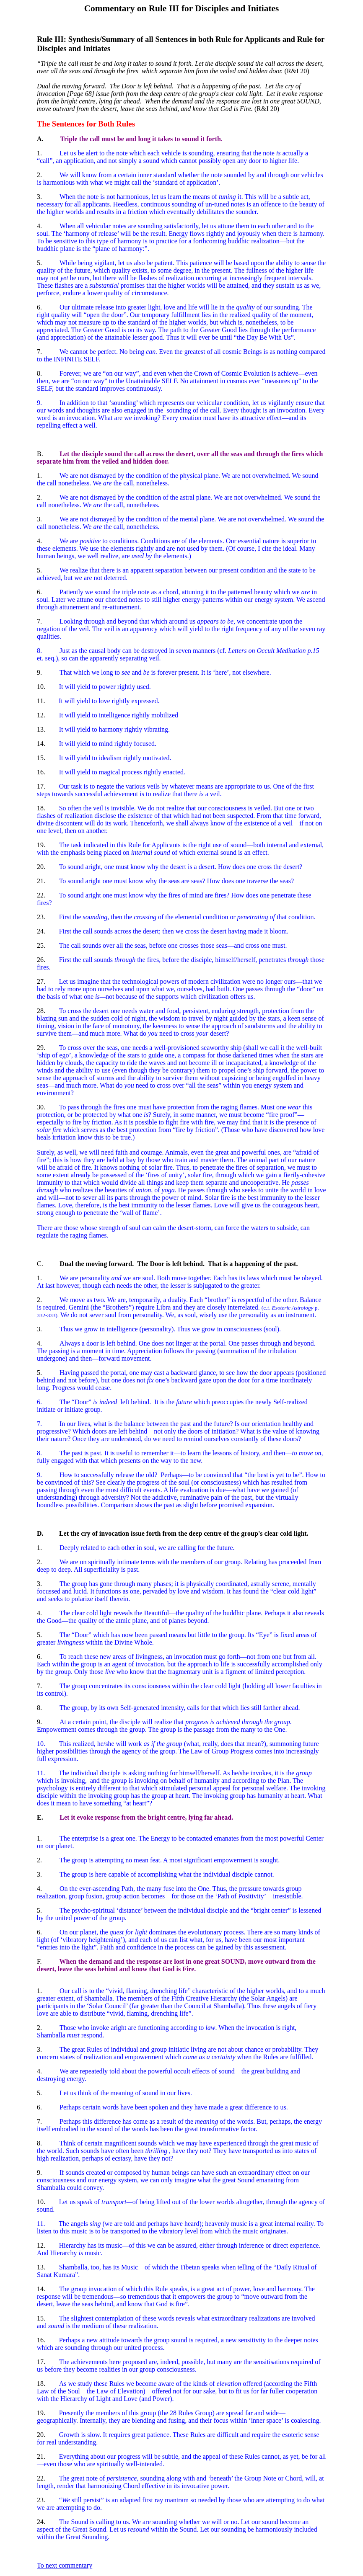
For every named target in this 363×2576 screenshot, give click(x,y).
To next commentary (64, 2565)
